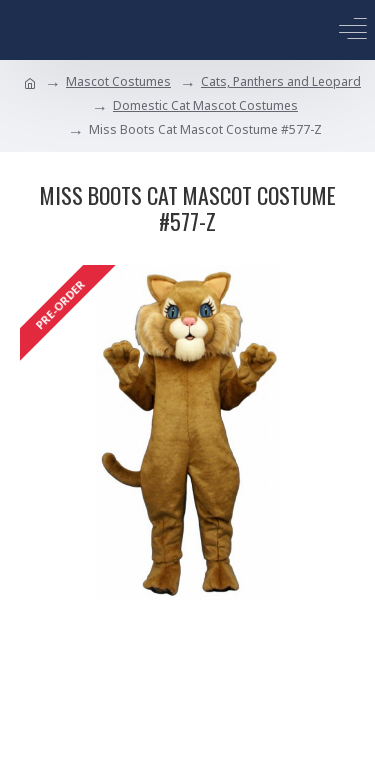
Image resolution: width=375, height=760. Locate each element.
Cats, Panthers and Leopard (281, 81)
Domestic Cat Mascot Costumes (205, 105)
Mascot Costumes (118, 81)
